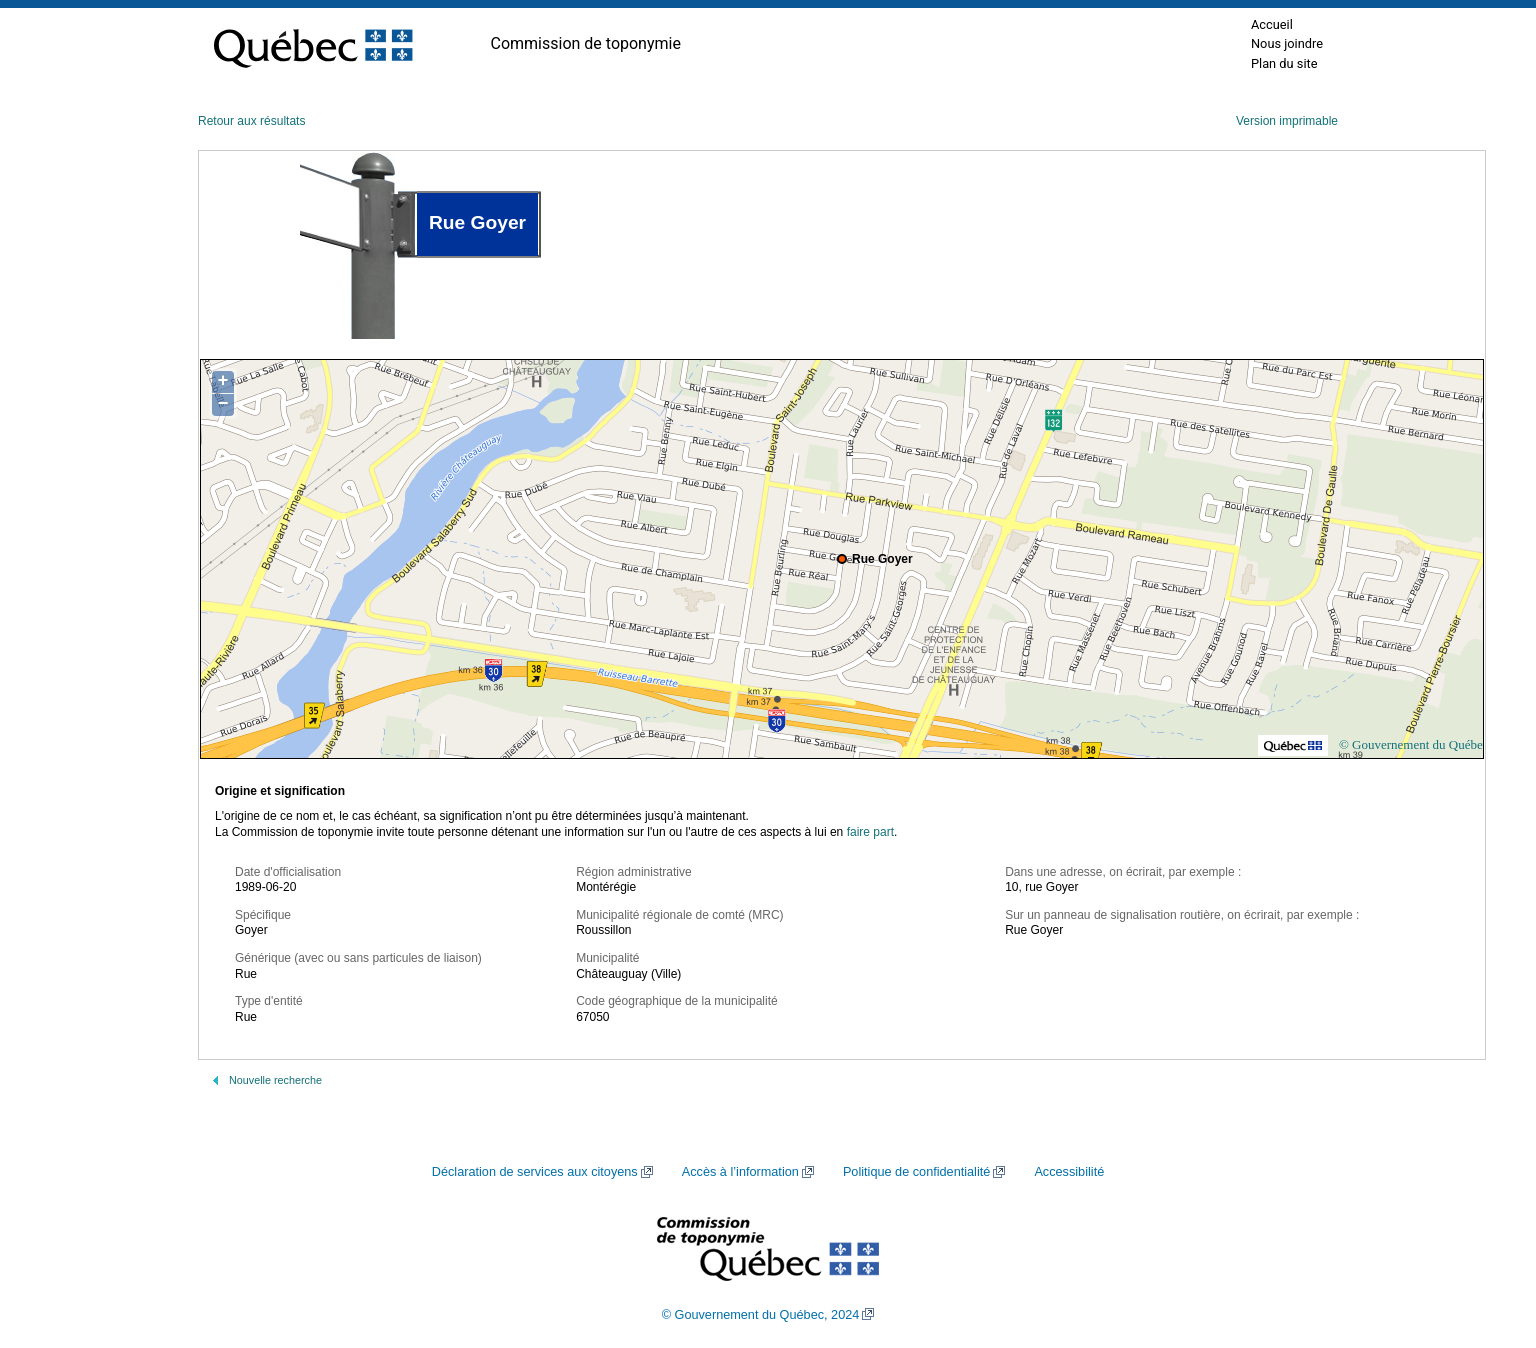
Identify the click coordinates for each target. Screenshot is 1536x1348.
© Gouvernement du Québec (1414, 744)
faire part (870, 832)
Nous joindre (1287, 43)
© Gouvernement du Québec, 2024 (761, 1315)
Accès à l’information (740, 1172)
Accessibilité (1069, 1172)
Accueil (1272, 24)
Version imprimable (1287, 121)
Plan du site (1284, 63)
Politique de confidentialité (916, 1172)
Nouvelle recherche (275, 1080)
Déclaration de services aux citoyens (535, 1172)
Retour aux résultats (251, 121)
